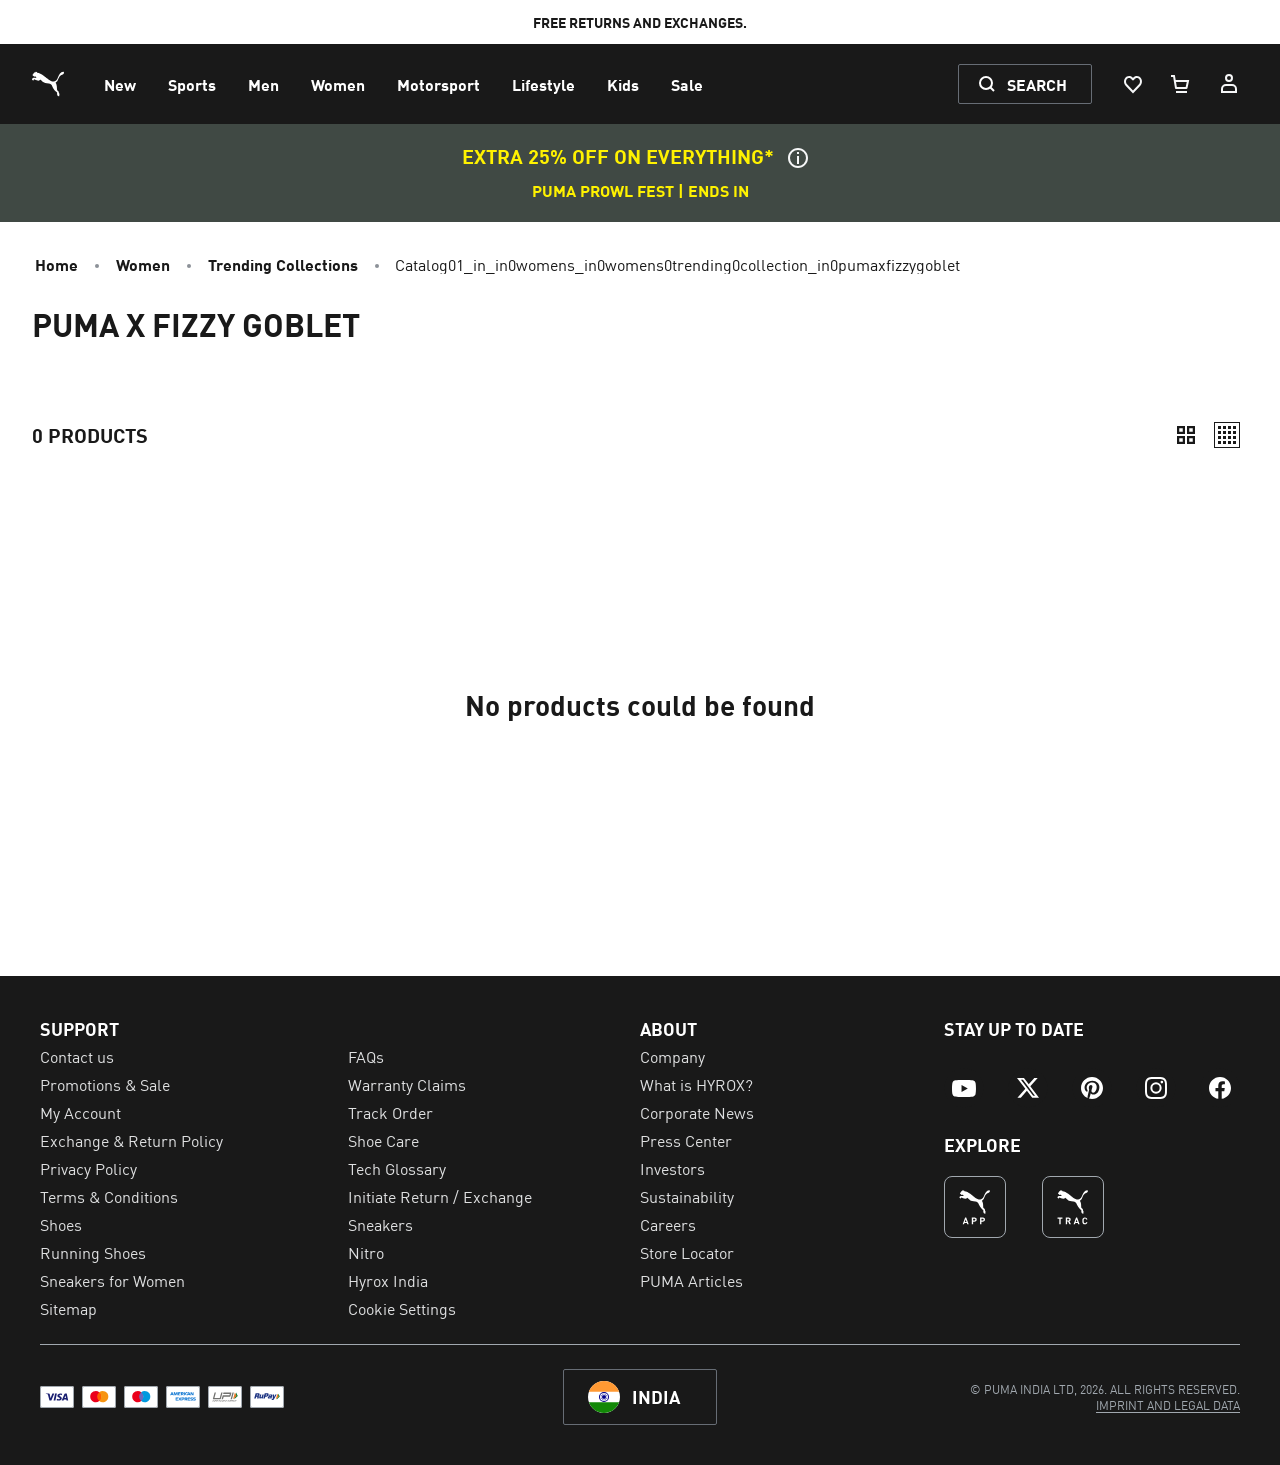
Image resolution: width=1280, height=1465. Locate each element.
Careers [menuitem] (668, 1224)
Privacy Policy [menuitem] (88, 1168)
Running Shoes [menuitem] (93, 1252)
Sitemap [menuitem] (68, 1308)
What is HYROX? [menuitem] (696, 1084)
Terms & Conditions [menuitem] (109, 1196)
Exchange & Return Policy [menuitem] (131, 1140)
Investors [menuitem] (672, 1168)
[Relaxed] (1227, 435)
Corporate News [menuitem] (697, 1112)
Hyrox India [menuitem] (388, 1280)
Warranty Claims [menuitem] (407, 1084)
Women (143, 264)
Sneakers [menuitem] (380, 1224)
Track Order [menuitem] (390, 1112)
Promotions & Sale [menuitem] (105, 1084)
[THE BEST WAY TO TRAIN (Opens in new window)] (1073, 1207)
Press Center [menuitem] (686, 1140)
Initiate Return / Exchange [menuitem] (440, 1196)
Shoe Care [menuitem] (383, 1140)
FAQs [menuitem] (366, 1056)
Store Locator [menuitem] (687, 1252)
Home (56, 264)
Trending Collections (283, 264)
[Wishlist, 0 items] (1132, 84)
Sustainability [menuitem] (687, 1196)
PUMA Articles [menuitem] (691, 1280)
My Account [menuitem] (80, 1112)
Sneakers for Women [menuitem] (112, 1280)
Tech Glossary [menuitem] (397, 1168)
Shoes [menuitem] (61, 1224)
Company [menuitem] (672, 1056)
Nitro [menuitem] (366, 1252)
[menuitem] (120, 84)
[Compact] (1186, 435)
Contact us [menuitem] (77, 1056)
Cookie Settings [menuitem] (402, 1308)
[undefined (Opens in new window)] (975, 1207)
